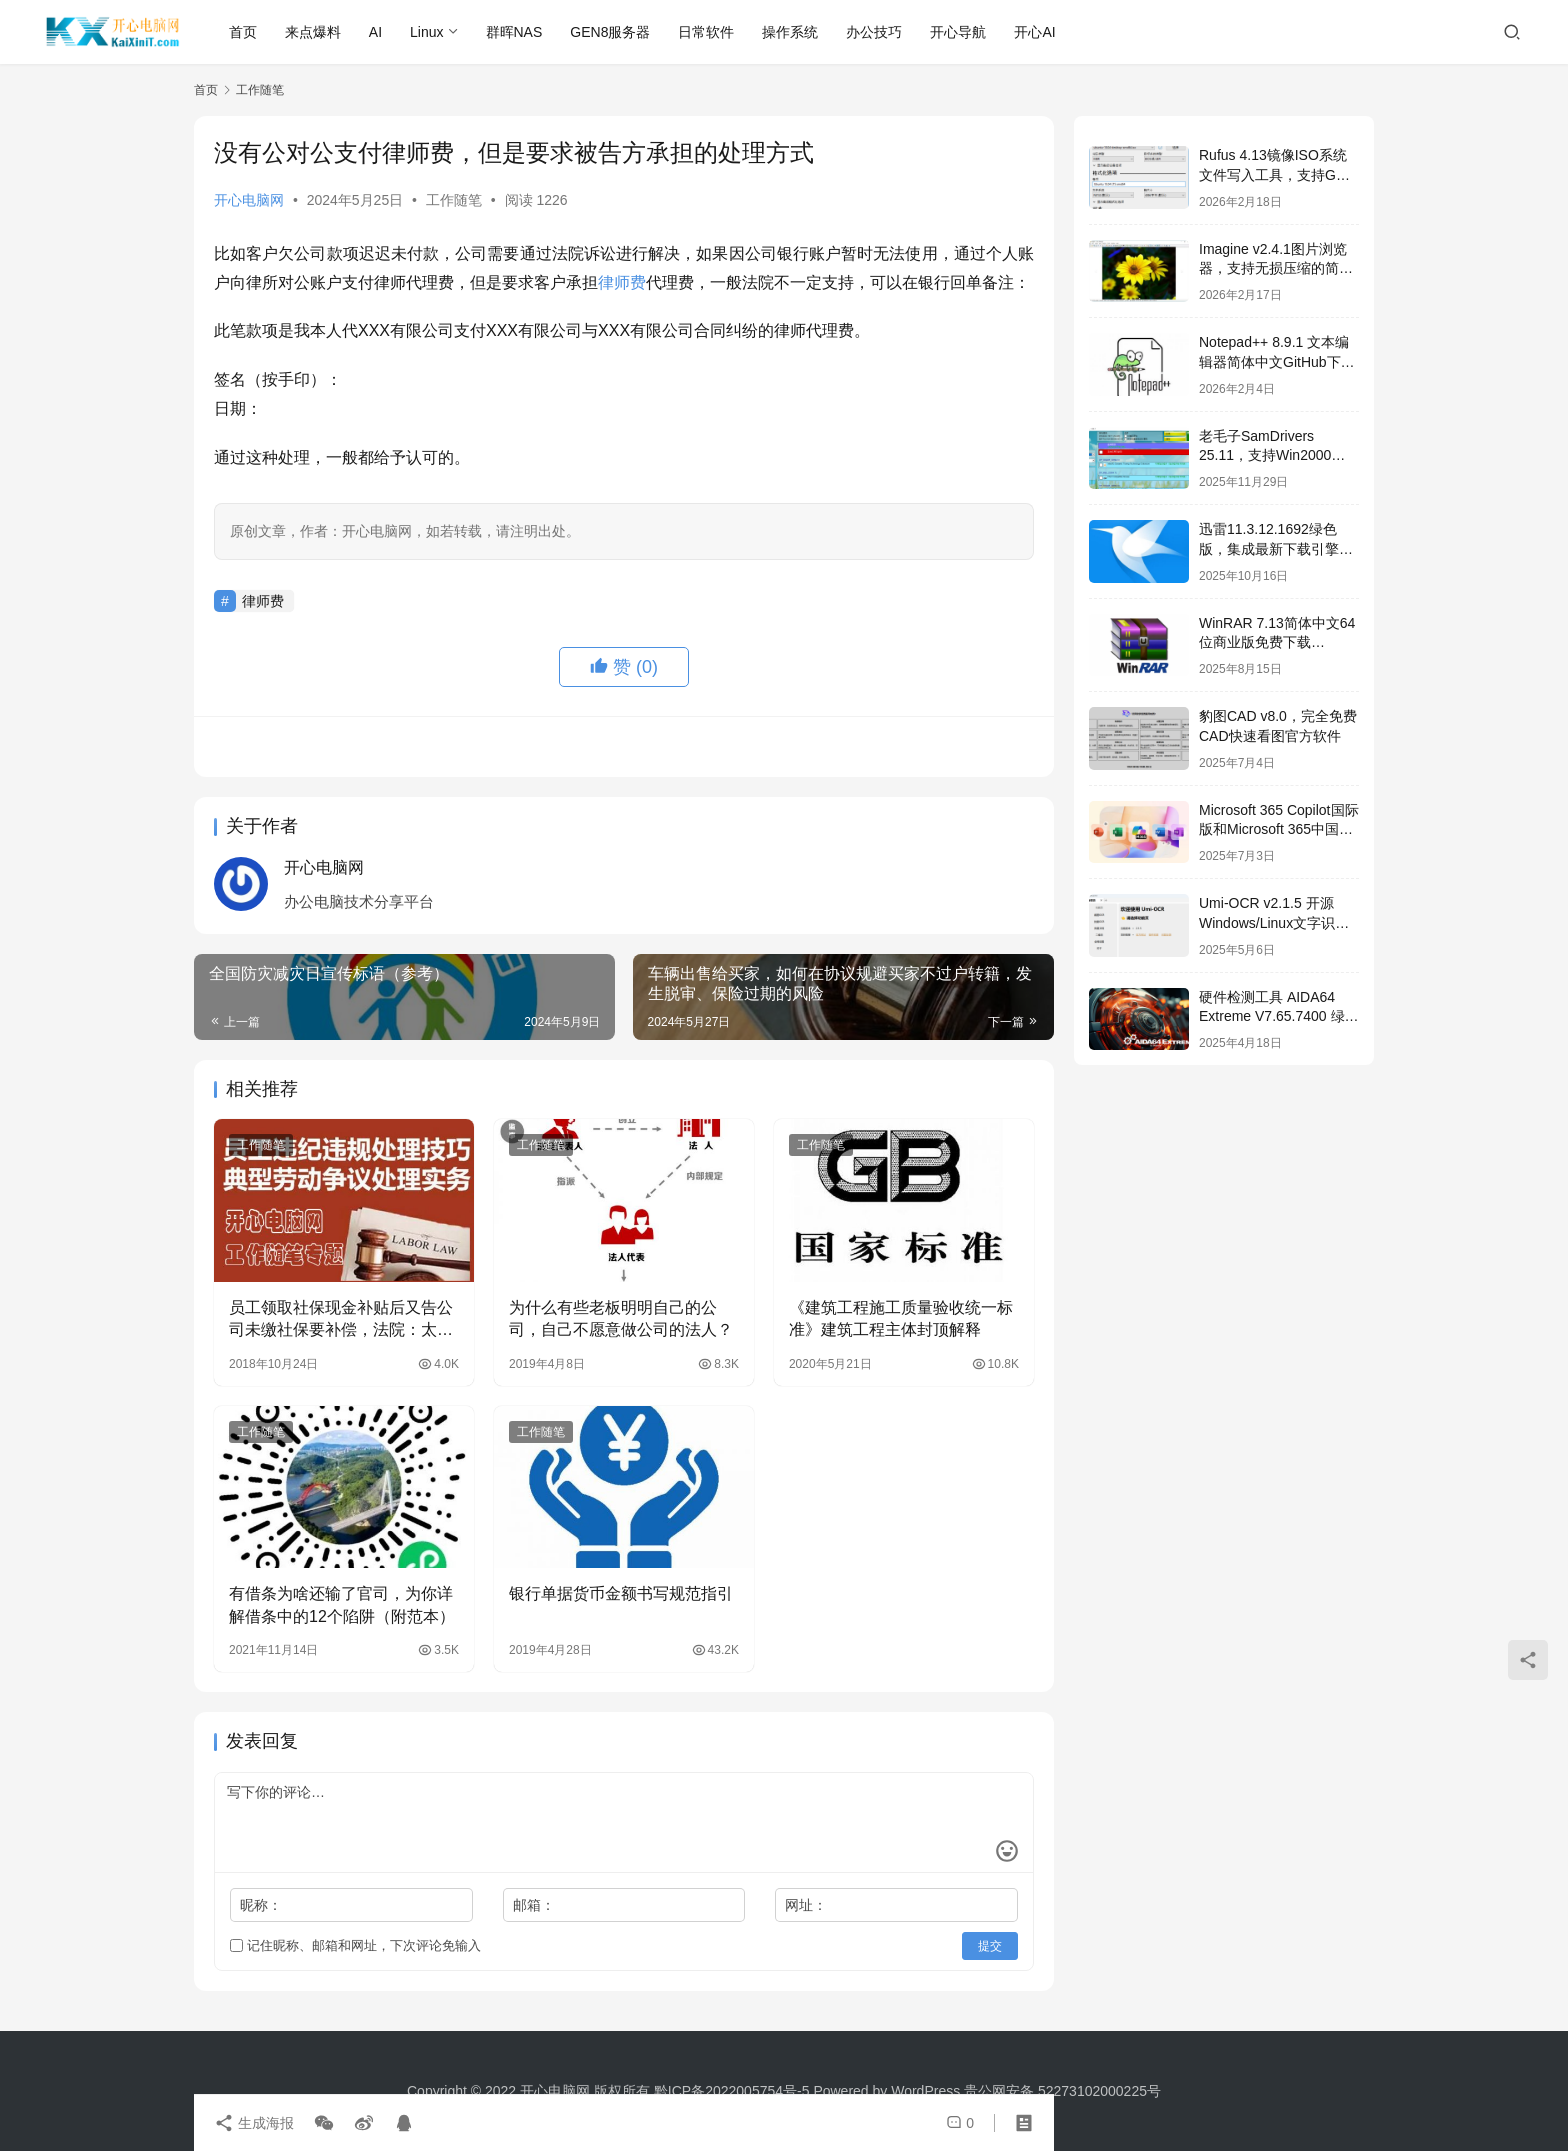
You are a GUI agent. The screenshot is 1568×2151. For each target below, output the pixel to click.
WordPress (925, 2091)
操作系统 (790, 32)
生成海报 (254, 2123)
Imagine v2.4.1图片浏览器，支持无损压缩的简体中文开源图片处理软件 (1276, 268)
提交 (990, 1946)
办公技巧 (874, 32)
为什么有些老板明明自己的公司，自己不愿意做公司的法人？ (621, 1318)
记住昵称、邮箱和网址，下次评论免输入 (355, 1945)
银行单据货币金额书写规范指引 (621, 1593)
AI (375, 32)
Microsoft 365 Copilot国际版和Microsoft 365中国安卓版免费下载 (1279, 829)
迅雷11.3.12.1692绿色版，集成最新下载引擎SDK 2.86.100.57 (1269, 548)
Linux (426, 32)
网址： (806, 1905)
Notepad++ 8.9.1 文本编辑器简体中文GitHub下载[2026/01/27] (1277, 361)
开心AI (1034, 32)
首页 (243, 32)
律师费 (622, 282)
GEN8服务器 (610, 32)
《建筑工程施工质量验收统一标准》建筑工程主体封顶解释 (901, 1318)
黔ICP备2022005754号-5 (734, 2091)
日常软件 (706, 32)
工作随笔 (454, 200)
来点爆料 (313, 32)
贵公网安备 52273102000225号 (1062, 2091)
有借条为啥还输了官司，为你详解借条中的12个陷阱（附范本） (342, 1604)
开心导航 (958, 32)
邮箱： (534, 1905)
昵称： (261, 1905)
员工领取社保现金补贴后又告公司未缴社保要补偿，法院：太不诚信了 (341, 1320)
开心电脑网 (249, 200)
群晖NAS (514, 32)
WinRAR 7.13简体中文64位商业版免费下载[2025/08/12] (1277, 642)
